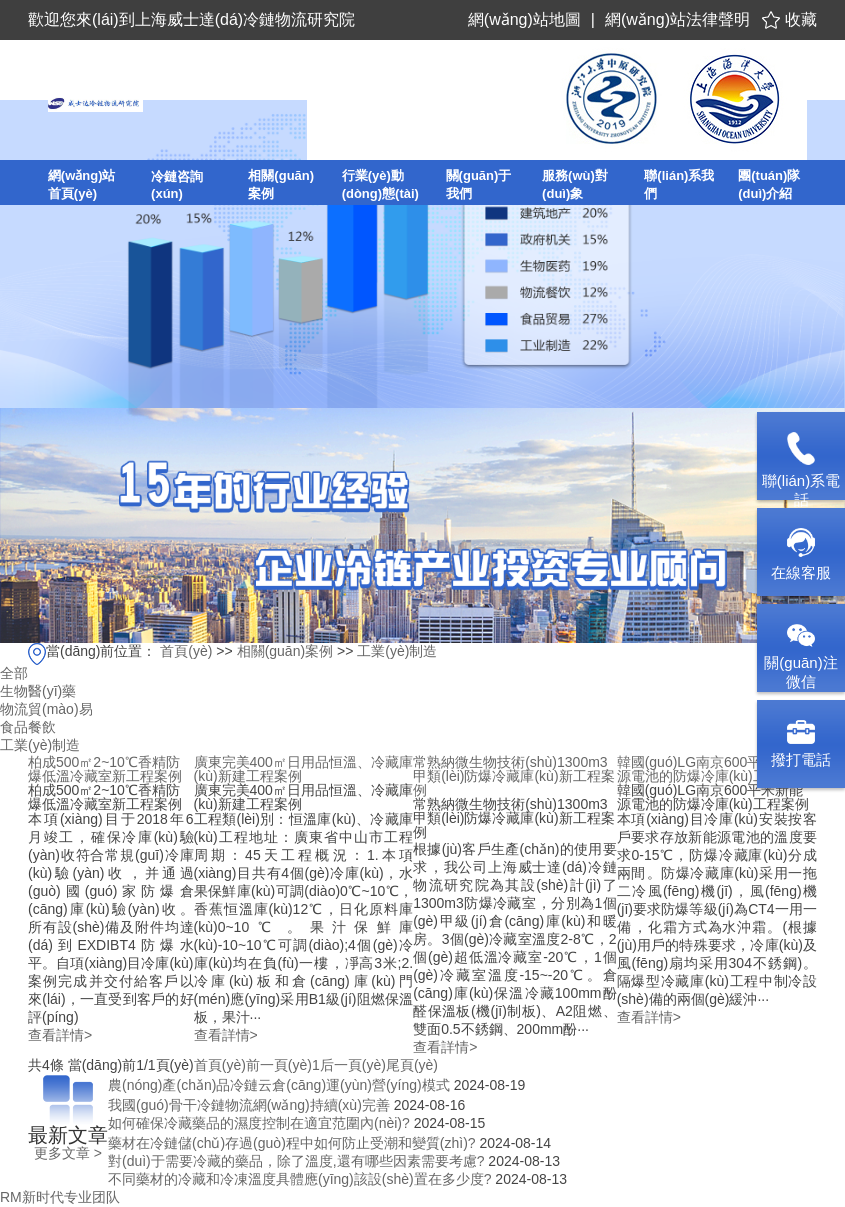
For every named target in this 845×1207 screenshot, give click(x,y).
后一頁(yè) (353, 1065)
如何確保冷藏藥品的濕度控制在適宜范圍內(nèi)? (259, 1123)
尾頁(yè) (412, 1065)
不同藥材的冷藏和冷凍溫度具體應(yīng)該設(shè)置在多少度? (299, 1179)
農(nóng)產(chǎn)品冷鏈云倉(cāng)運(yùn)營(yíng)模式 (279, 1085)
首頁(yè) (186, 651)
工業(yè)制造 (397, 651)
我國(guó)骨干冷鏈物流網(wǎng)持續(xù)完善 (249, 1105)
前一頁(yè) (279, 1065)
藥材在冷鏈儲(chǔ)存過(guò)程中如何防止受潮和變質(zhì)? (292, 1143)
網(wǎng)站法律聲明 (677, 19)
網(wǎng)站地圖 (524, 19)
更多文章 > (68, 1153)
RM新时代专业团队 (60, 1197)
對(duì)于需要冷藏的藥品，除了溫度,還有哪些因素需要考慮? (296, 1161)
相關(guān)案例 (285, 651)
